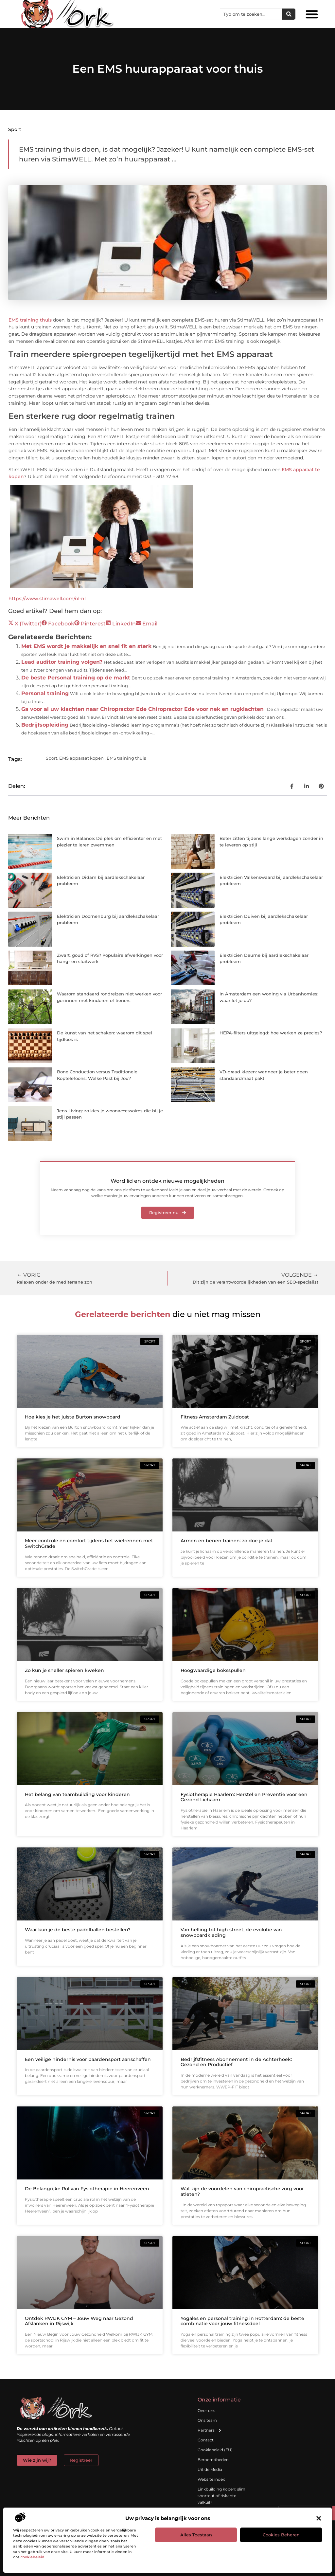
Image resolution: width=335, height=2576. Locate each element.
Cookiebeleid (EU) (215, 2449)
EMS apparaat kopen (81, 758)
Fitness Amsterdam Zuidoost (215, 1417)
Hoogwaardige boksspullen (213, 1670)
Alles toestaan (196, 2534)
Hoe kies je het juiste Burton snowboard (72, 1417)
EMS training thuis (30, 320)
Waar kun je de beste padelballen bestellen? (78, 1930)
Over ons (206, 2410)
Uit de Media (210, 2469)
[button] (318, 2518)
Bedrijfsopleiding (44, 725)
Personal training (45, 693)
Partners (210, 2430)
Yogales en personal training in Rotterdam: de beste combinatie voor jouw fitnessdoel (242, 2321)
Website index (211, 2479)
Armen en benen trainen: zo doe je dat (227, 1541)
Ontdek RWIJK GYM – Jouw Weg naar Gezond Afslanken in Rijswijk (79, 2321)
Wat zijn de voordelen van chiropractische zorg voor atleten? (242, 2191)
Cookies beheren (281, 2534)
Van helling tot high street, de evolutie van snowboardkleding (231, 1932)
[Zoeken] (288, 14)
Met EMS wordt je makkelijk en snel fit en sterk (86, 646)
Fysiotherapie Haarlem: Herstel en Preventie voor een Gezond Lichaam (244, 1797)
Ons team (207, 2420)
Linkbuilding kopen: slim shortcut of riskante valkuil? (221, 2496)
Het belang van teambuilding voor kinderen (77, 1794)
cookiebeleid (32, 2557)
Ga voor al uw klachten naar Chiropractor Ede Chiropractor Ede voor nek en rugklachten (142, 709)
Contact (206, 2439)
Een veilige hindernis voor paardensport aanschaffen (88, 2059)
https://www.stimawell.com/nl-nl (47, 599)
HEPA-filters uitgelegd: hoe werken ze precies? (271, 1032)
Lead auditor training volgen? (61, 662)
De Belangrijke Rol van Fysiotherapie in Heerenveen (87, 2189)
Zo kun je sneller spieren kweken (64, 1670)
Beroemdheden (213, 2459)
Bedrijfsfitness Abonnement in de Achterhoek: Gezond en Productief (236, 2062)
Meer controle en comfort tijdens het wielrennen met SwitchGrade (89, 1543)
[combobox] (251, 14)
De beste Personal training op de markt (75, 678)
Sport (14, 129)
